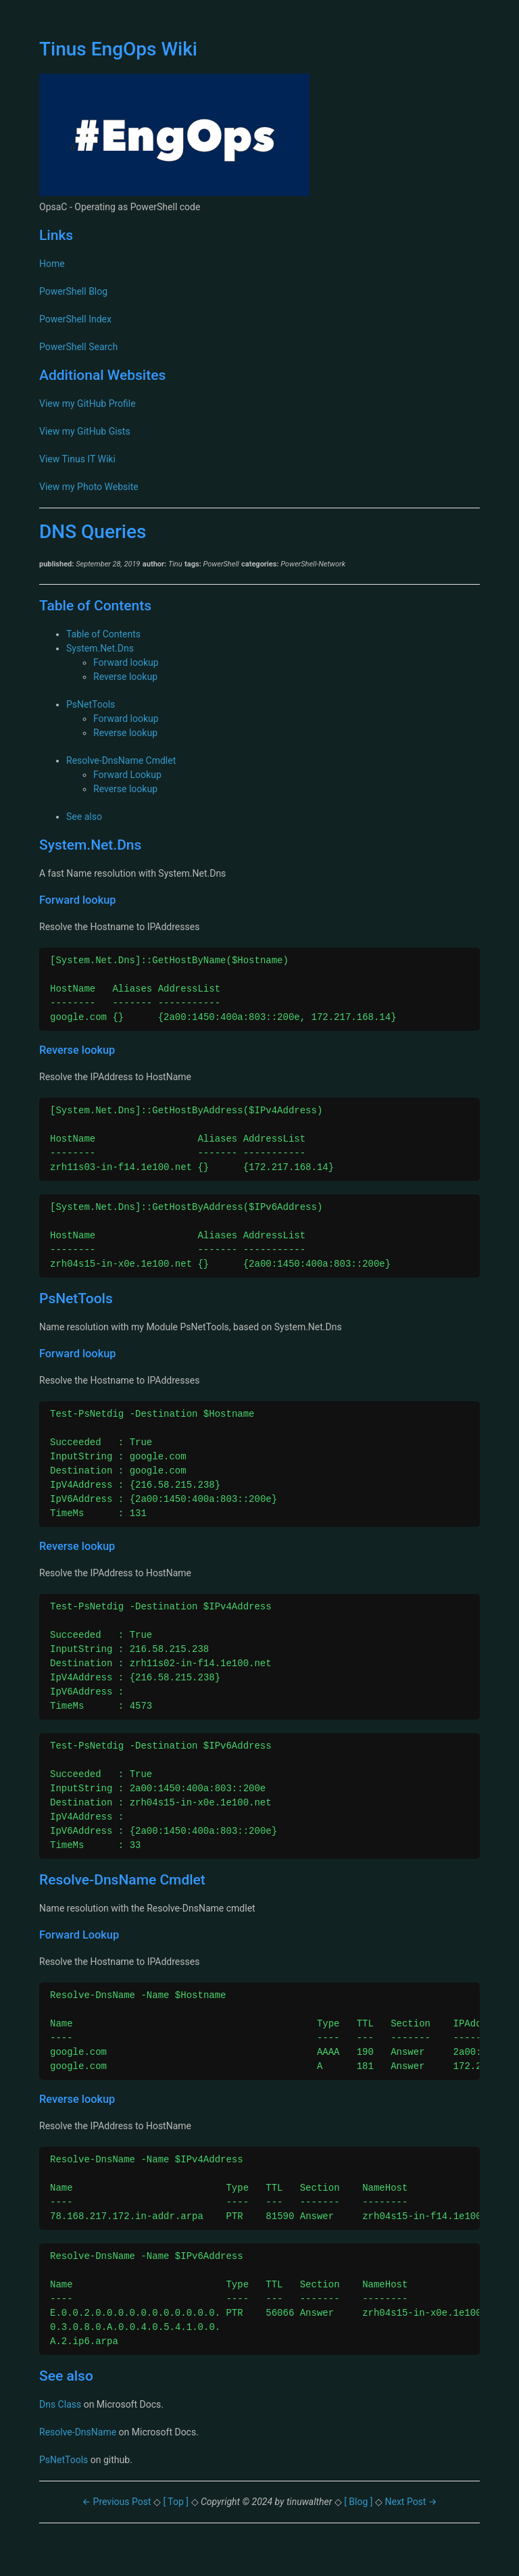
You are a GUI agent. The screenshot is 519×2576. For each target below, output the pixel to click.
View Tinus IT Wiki (77, 459)
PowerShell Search (78, 346)
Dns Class (60, 2404)
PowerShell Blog (73, 291)
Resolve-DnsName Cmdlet (121, 760)
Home (52, 263)
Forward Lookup (127, 774)
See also (84, 816)
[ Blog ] (358, 2501)
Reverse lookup (125, 676)
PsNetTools (90, 704)
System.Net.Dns (100, 648)
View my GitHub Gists (84, 431)
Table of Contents (103, 634)
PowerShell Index (75, 319)
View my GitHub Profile (87, 403)
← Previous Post (117, 2501)
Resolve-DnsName (77, 2432)
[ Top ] (177, 2501)
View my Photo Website (89, 486)
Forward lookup (126, 662)
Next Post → (411, 2501)
